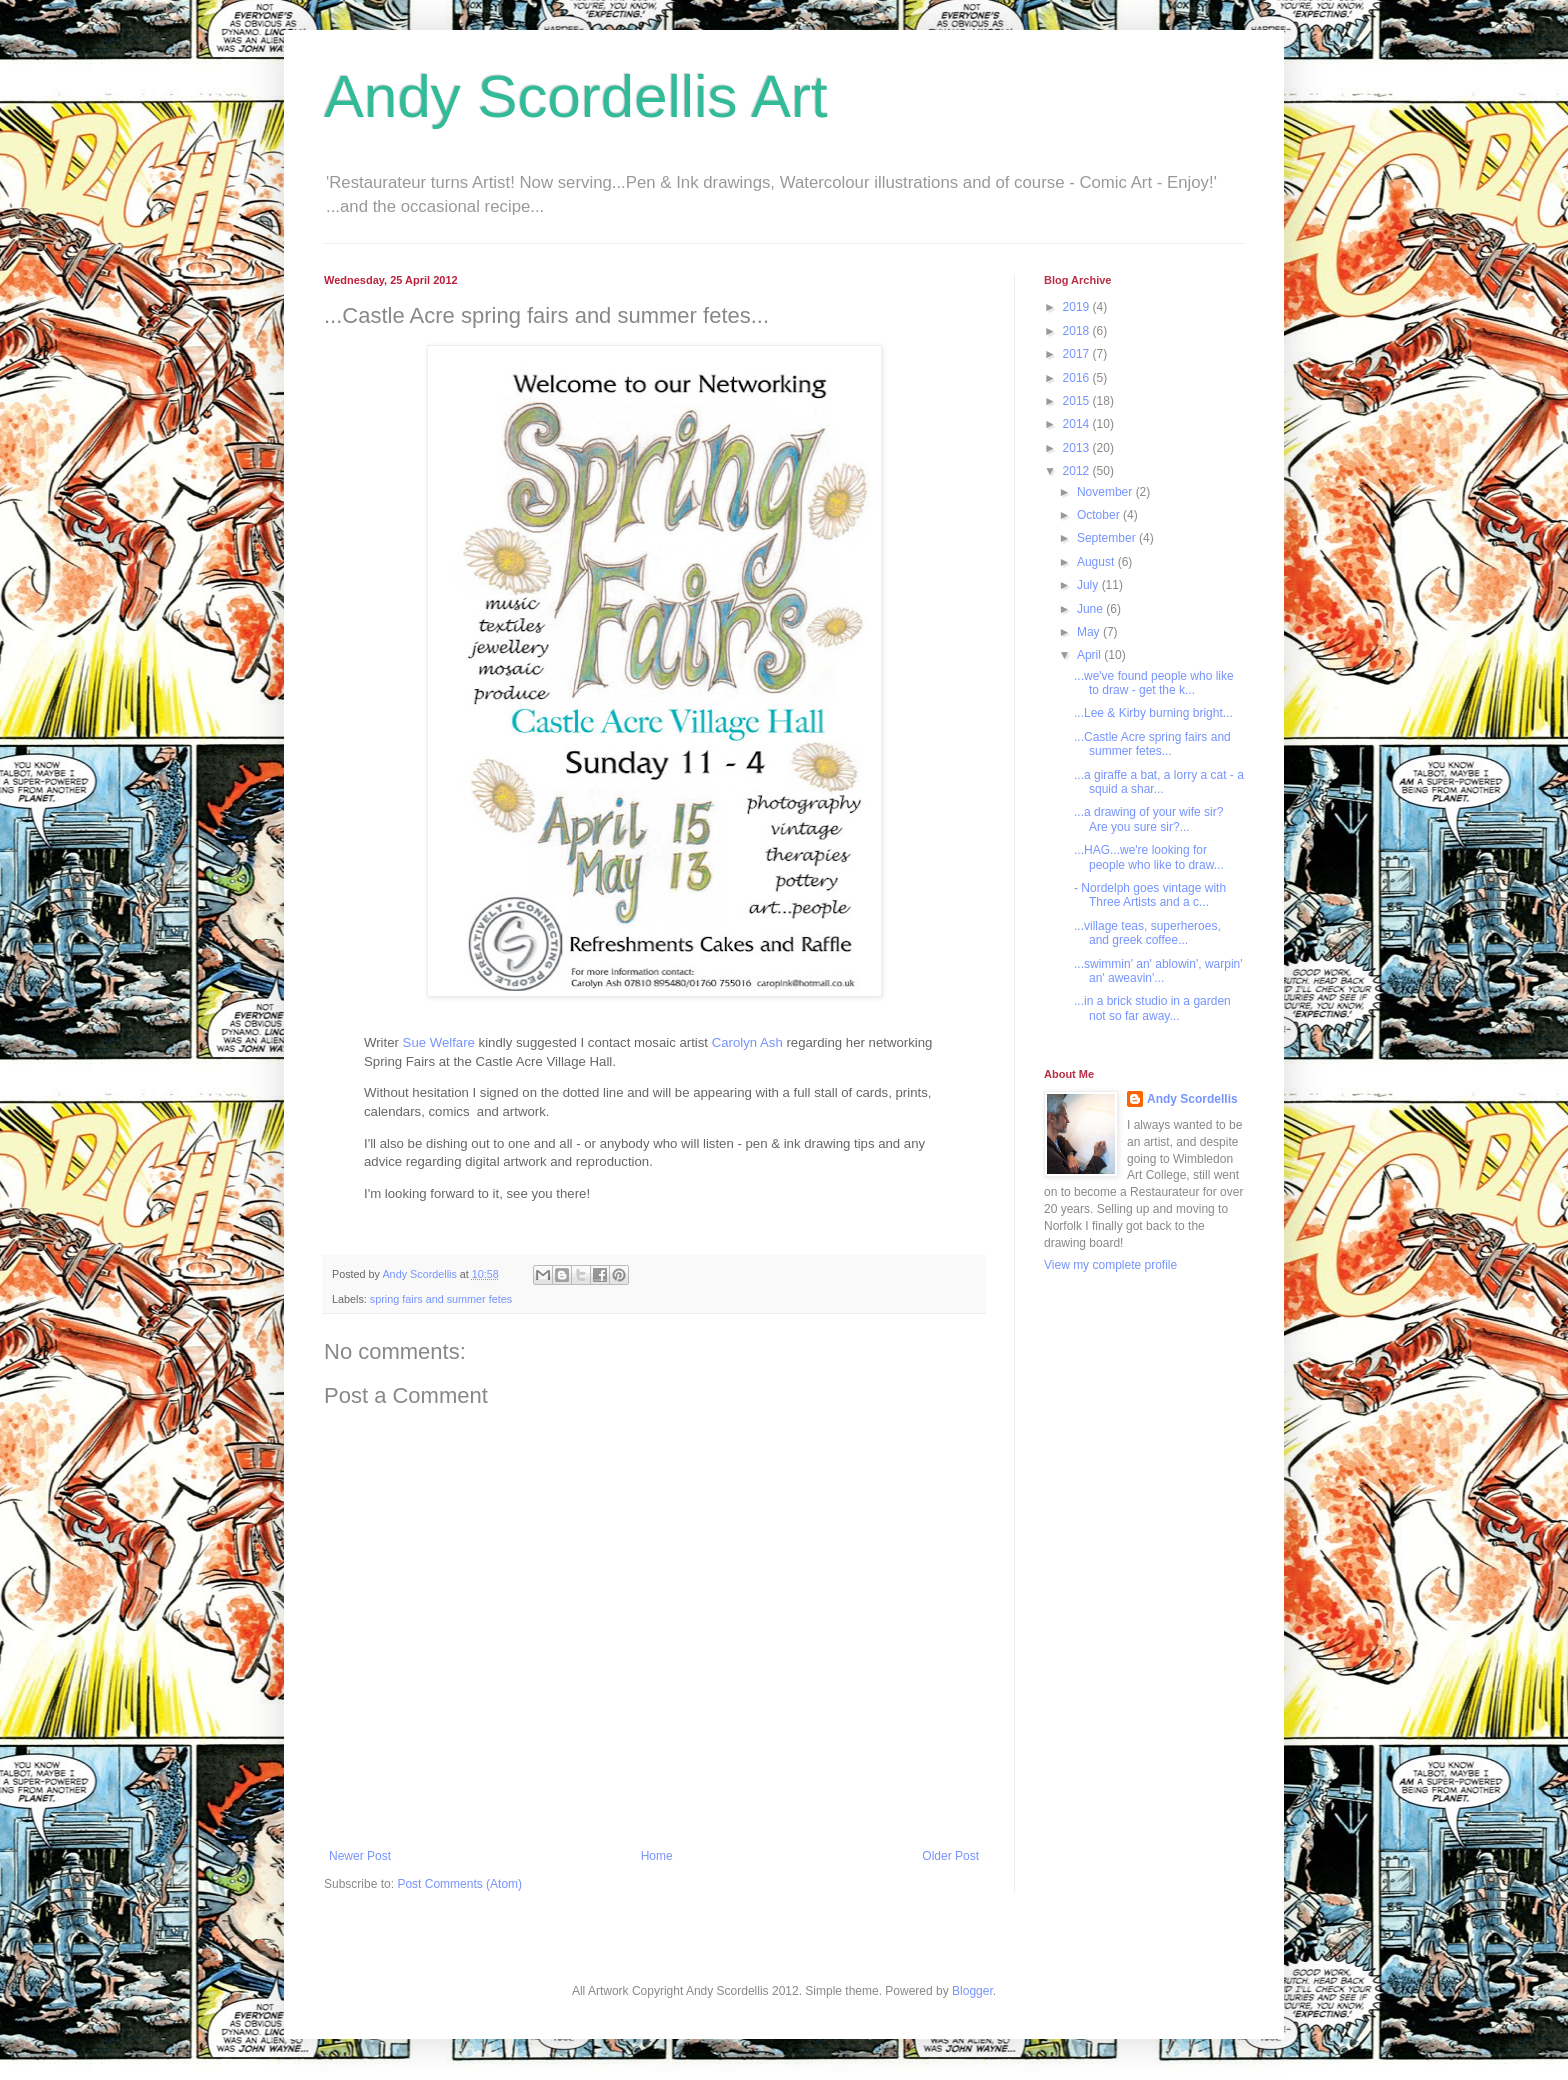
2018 (1078, 331)
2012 (1078, 471)
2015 (1078, 401)
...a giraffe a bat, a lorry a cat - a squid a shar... (1159, 782)
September (1108, 538)
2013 (1078, 448)
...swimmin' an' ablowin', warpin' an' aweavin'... (1158, 971)
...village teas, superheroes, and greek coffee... (1147, 933)
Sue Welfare (439, 1042)
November (1106, 492)
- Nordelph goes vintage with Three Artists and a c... (1150, 895)
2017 (1078, 354)
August (1097, 562)
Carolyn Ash (747, 1042)
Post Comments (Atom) (459, 1884)
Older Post (950, 1856)
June (1091, 609)
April (1090, 655)
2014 (1078, 424)
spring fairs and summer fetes (441, 1299)
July (1089, 585)
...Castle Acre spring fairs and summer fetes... (1152, 744)
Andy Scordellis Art (576, 96)
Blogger (972, 1991)
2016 (1078, 378)
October (1100, 515)
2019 (1078, 307)
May (1090, 632)
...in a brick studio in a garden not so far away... (1152, 1008)
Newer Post (360, 1856)
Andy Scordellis (1192, 1099)
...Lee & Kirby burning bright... (1153, 713)
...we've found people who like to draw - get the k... (1154, 683)
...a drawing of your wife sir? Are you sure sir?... (1148, 819)
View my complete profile (1110, 1265)
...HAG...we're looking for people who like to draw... (1149, 857)
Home (657, 1856)
